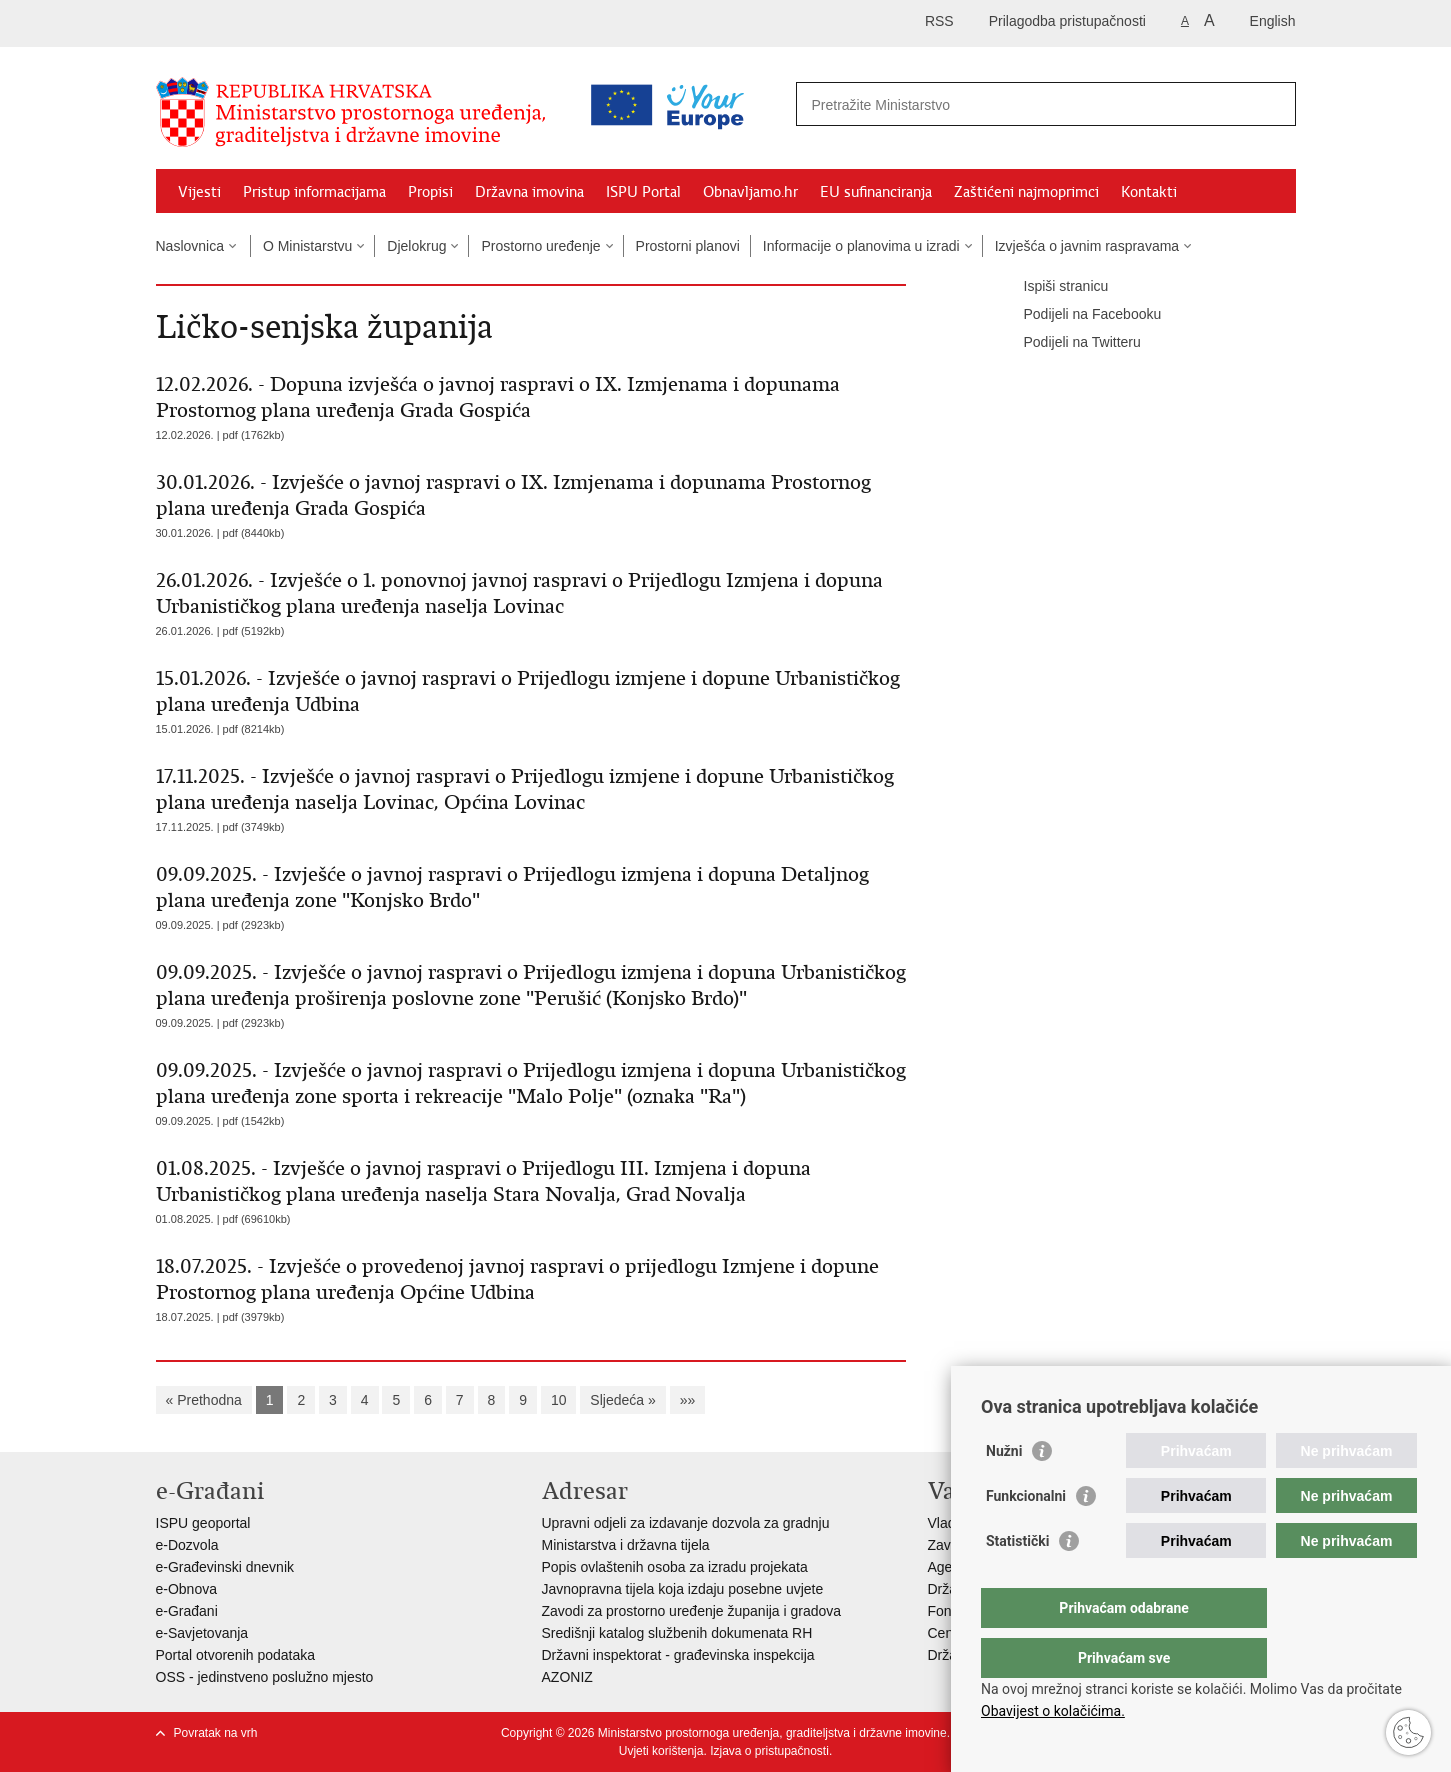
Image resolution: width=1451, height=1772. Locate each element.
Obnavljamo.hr (750, 192)
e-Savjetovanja (202, 1633)
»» (688, 1400)
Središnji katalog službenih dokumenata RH (677, 1633)
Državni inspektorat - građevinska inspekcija (678, 1655)
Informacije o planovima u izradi (861, 246)
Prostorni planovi (688, 246)
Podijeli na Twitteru (1068, 343)
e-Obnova (186, 1589)
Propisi (430, 192)
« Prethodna (204, 1400)
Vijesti (199, 192)
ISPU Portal (643, 192)
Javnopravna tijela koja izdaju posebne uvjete (683, 1589)
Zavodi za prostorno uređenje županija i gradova (692, 1611)
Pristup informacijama (314, 192)
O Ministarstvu (307, 246)
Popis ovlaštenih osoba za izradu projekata (675, 1567)
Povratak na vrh (216, 1733)
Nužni (1004, 1491)
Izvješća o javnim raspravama (1087, 246)
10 (559, 1400)
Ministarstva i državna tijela (626, 1545)
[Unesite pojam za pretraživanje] (959, 104)
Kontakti (1149, 192)
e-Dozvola (187, 1545)
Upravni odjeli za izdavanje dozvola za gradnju (686, 1523)
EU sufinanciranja (876, 192)
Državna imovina (529, 192)
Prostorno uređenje (540, 246)
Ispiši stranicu (1052, 287)
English (1273, 21)
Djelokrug (416, 246)
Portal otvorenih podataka (236, 1655)
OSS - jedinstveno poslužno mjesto (265, 1677)
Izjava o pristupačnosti (769, 1751)
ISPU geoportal (203, 1523)
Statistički (1017, 1581)
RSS (939, 21)
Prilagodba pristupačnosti (1067, 21)
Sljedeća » (622, 1400)
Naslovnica (190, 246)
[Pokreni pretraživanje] (1273, 104)
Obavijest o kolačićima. (1053, 1711)
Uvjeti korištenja (661, 1751)
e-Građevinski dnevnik (225, 1567)
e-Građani (187, 1611)
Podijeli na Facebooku (1079, 315)
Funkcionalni (1026, 1536)
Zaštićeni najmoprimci (1026, 192)
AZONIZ (567, 1677)
